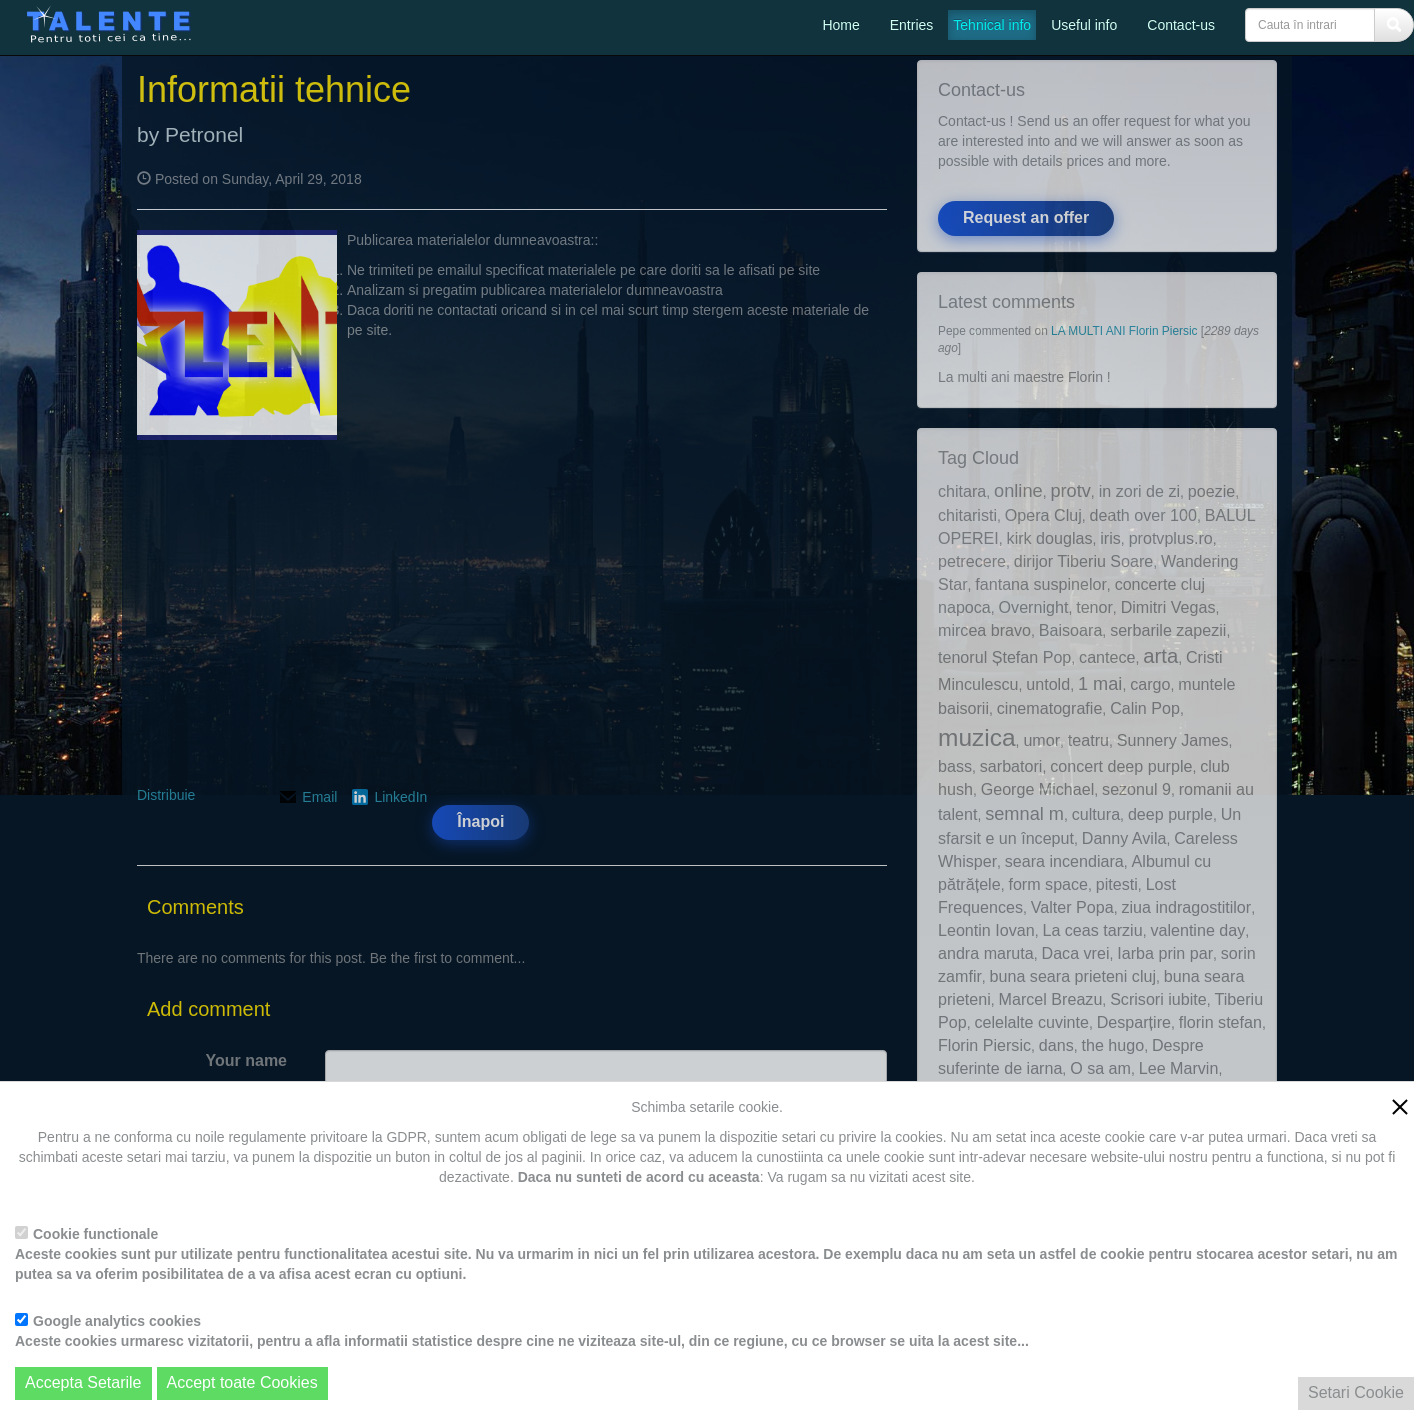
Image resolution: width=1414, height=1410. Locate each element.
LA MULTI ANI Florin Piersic (1126, 331)
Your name (247, 1060)
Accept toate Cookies (242, 1382)
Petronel (204, 134)
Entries (912, 25)
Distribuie (166, 795)
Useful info (1084, 25)
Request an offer (1026, 217)
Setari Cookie (1356, 1392)
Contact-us (1181, 25)
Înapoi (480, 821)
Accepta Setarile (83, 1382)
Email (319, 797)
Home (840, 25)
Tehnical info (992, 25)
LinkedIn (400, 797)
